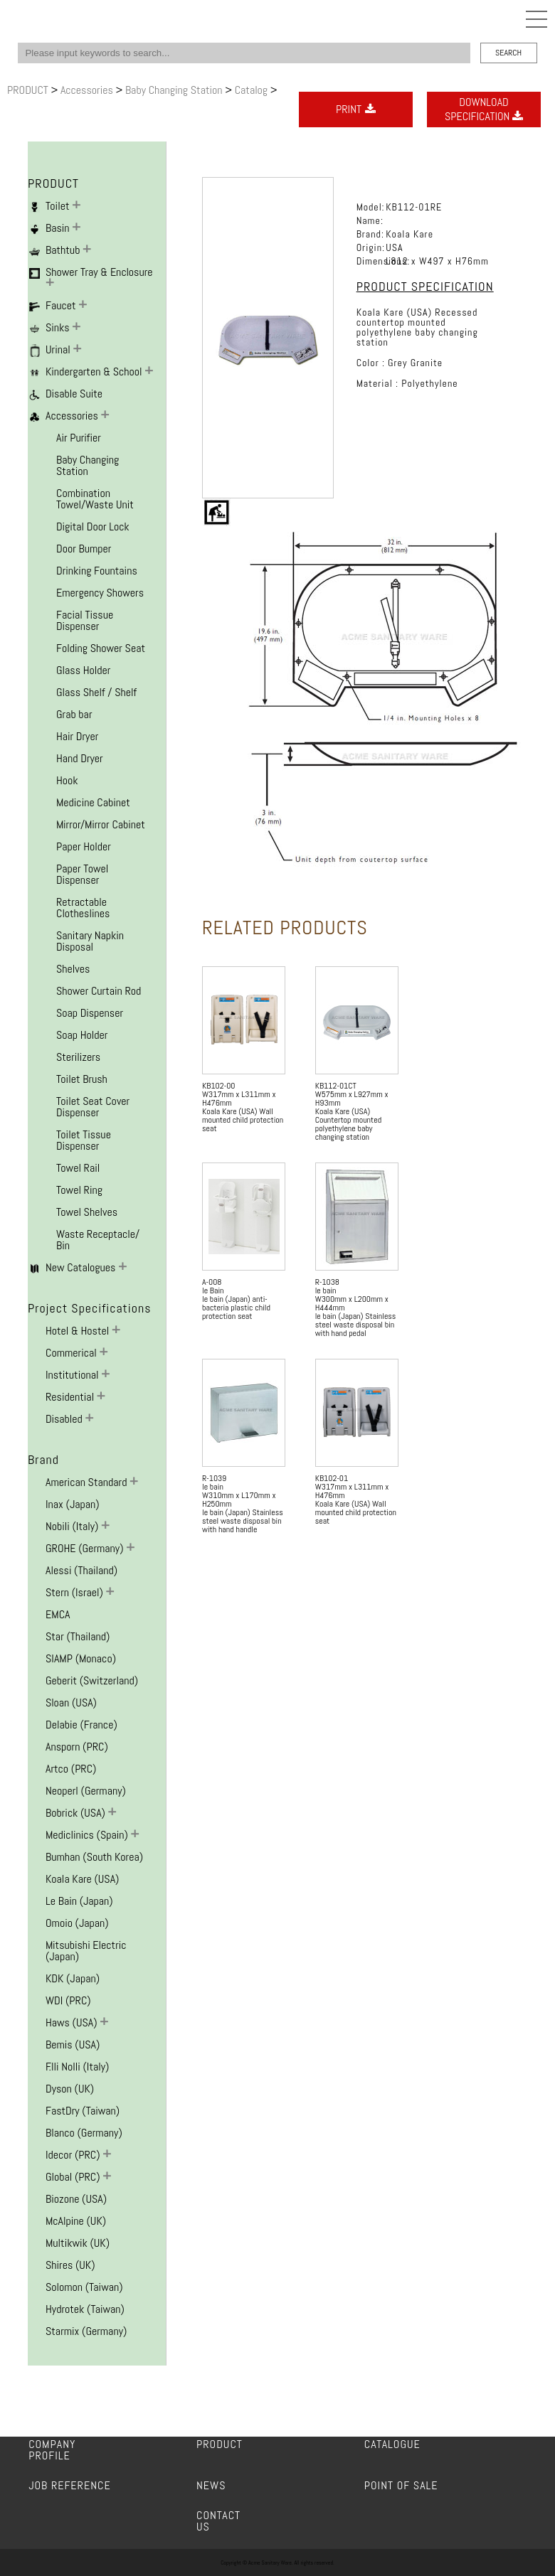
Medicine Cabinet (93, 802)
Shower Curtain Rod (98, 990)
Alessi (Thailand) (81, 1570)
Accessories (88, 89)
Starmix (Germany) (86, 2331)
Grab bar (74, 714)
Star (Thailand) (78, 1636)
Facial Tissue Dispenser (84, 620)
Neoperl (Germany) (86, 1790)
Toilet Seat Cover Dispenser (93, 1107)
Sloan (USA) (71, 1702)
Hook (67, 780)
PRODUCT (29, 89)
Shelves (73, 968)
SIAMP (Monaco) (81, 1658)
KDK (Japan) (73, 1978)
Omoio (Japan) (77, 1922)
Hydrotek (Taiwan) (85, 2309)
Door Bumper (83, 548)
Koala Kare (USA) (82, 1878)
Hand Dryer (79, 758)
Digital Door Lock (93, 526)
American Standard (88, 1482)
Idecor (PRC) (74, 2154)
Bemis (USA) (73, 2044)
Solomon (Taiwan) (84, 2287)
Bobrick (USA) (77, 1812)
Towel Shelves (86, 1211)
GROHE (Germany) (86, 1548)
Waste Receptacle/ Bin (97, 1239)
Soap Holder (81, 1034)
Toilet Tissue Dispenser (83, 1140)
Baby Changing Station (175, 89)
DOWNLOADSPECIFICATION (484, 109)
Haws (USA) (73, 2022)
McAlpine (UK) (76, 2220)
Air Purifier (78, 437)
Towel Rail (78, 1167)
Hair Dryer (77, 736)
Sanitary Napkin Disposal (90, 941)
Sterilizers (78, 1056)
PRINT (356, 109)
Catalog (252, 89)
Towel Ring (79, 1189)
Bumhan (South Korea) (94, 1856)
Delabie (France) (81, 1724)
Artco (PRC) (71, 1768)
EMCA (58, 1614)
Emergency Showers (100, 592)
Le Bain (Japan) (79, 1900)
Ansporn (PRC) (77, 1746)
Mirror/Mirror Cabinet (100, 824)
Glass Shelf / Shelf (96, 692)
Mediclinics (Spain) (88, 1834)
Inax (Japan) (73, 1504)
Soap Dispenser (89, 1012)
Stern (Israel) (76, 1592)
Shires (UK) (70, 2264)
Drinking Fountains (96, 570)
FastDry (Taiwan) (83, 2110)
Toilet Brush (81, 1078)
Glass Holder (83, 670)
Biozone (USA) (76, 2198)
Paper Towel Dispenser (82, 874)
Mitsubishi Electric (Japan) (86, 1951)
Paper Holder (83, 846)
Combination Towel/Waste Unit (95, 499)
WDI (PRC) (68, 2000)
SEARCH (508, 52)
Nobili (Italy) (73, 1526)
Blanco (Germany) (84, 2132)
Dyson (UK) (70, 2088)
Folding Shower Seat (100, 648)
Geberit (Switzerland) (92, 1680)
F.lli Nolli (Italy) (77, 2066)
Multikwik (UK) (78, 2242)
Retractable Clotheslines (83, 907)
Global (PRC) (74, 2176)
